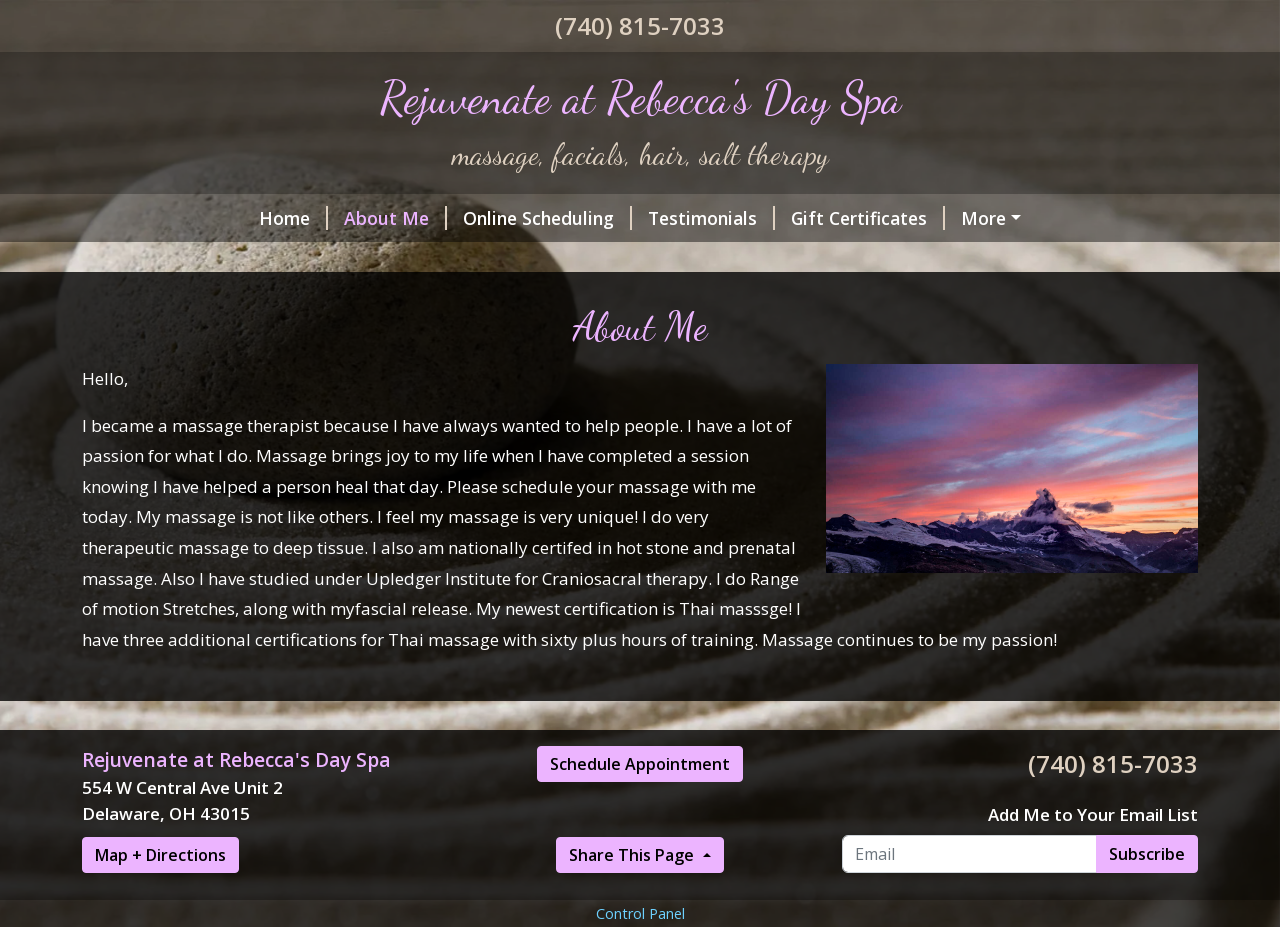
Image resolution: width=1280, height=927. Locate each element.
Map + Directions (160, 898)
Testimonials (550, 218)
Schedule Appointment (640, 807)
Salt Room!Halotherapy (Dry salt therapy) (983, 218)
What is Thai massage (671, 260)
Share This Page (633, 898)
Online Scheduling (386, 218)
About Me (234, 218)
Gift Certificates (707, 218)
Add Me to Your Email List (1093, 856)
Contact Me (994, 260)
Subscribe (1147, 896)
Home (132, 218)
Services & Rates (263, 260)
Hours (133, 260)
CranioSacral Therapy (456, 260)
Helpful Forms (859, 260)
